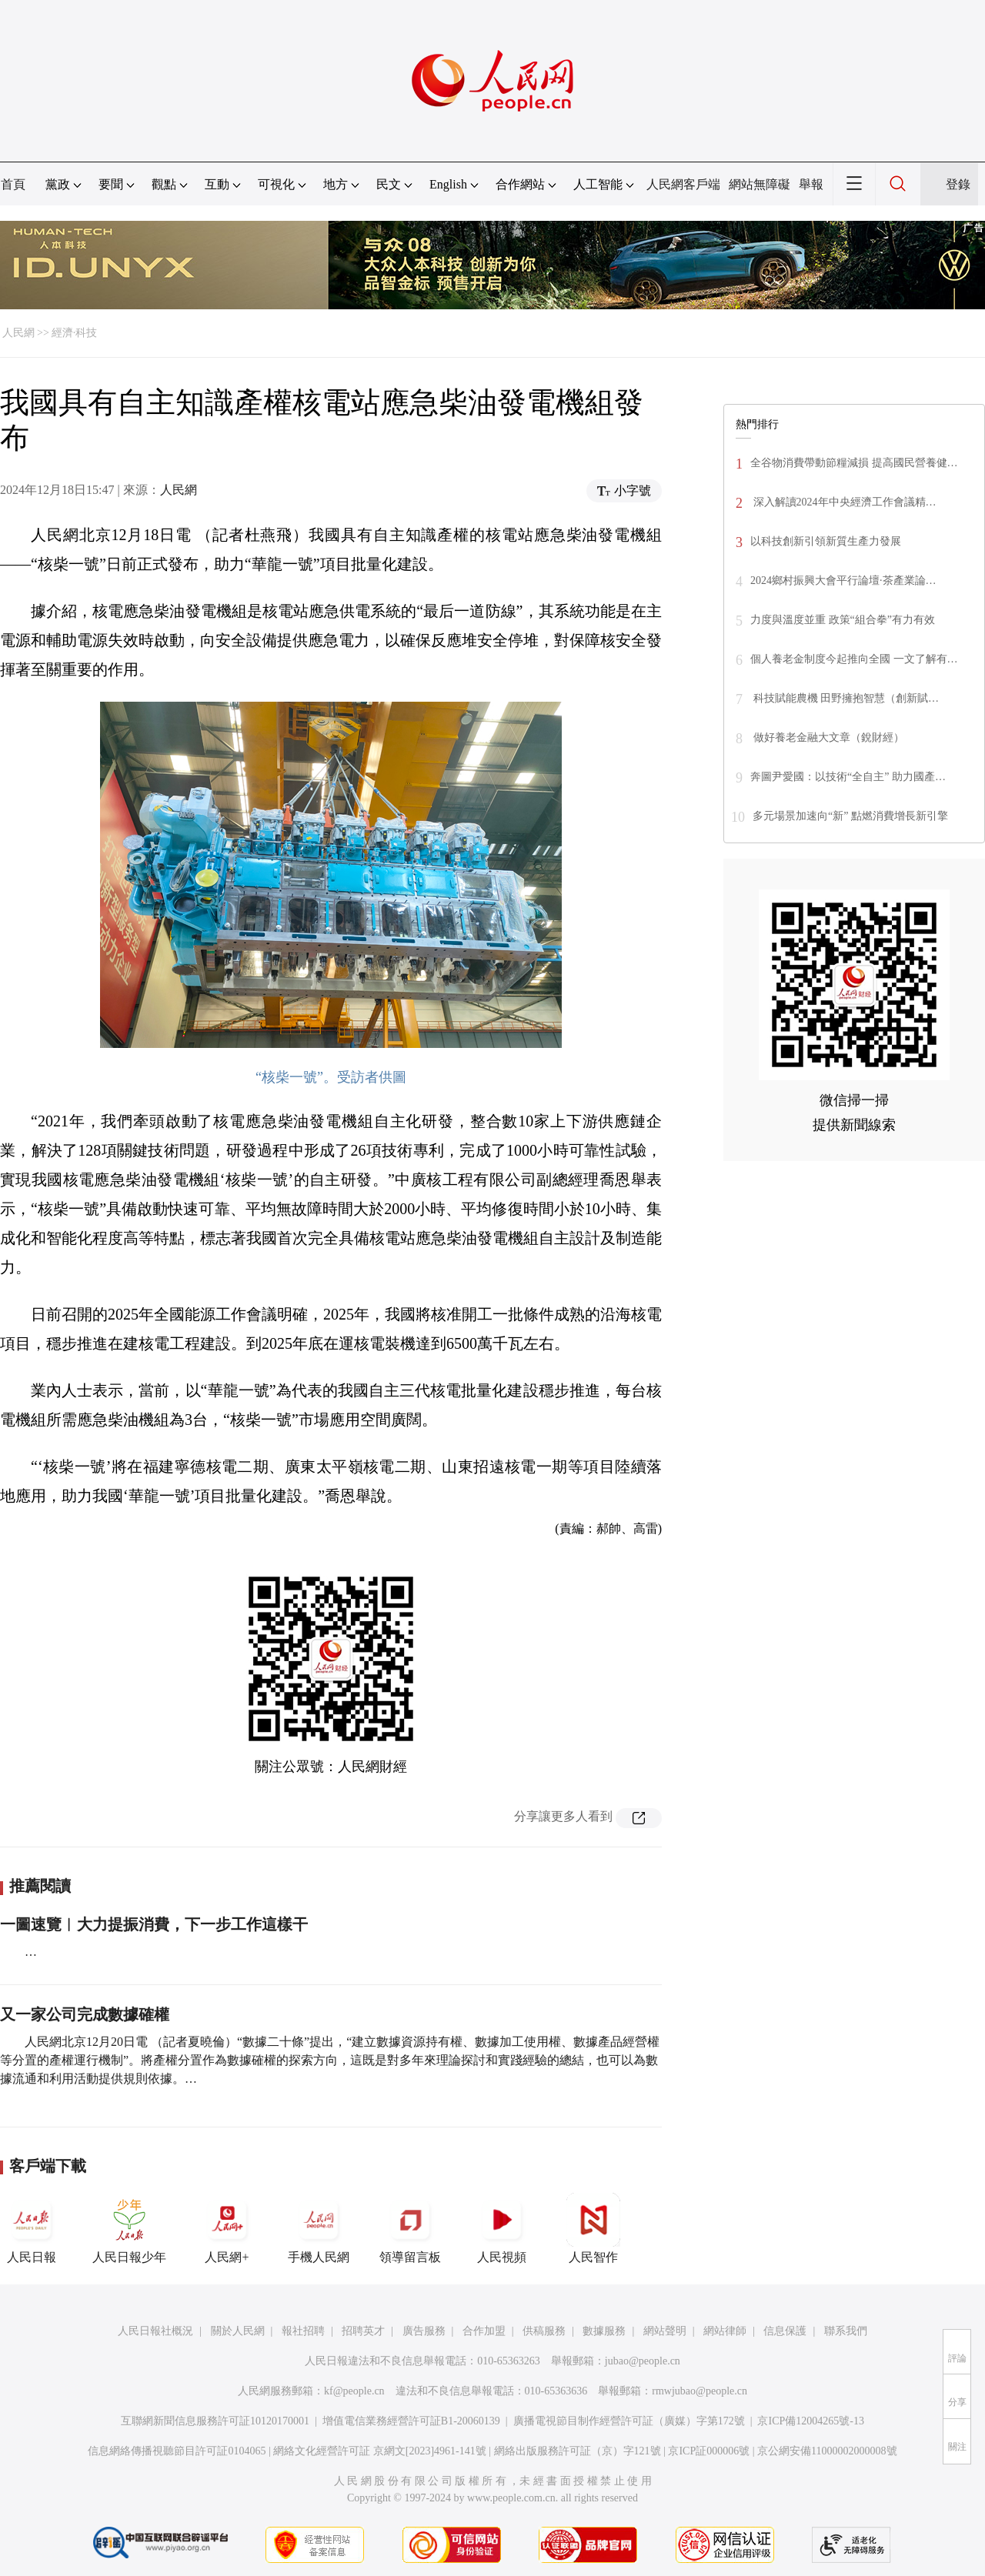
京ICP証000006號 (709, 2451)
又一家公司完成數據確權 (84, 2014)
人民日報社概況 (155, 2331)
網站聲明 (664, 2331)
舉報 (811, 184)
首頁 (13, 184)
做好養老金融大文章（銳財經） (827, 737)
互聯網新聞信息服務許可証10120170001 (215, 2421)
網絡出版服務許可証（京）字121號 (577, 2451)
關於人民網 (238, 2331)
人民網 (18, 333)
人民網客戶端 (683, 184)
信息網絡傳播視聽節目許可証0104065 (176, 2451)
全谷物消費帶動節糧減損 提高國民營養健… (854, 463)
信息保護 (784, 2331)
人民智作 (593, 2228)
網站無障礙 (759, 184)
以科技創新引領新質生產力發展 (825, 541)
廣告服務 (424, 2331)
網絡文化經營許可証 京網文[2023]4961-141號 (379, 2451)
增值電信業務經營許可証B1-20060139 (411, 2421)
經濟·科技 (75, 333)
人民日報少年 (129, 2228)
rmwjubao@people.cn (699, 2391)
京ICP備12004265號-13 (810, 2421)
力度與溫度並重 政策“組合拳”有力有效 (842, 620)
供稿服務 (544, 2331)
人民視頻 (502, 2228)
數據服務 (604, 2331)
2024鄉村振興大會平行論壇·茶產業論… (843, 580)
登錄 (958, 184)
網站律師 (724, 2331)
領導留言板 (410, 2228)
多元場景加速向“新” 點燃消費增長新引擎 (850, 816)
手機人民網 (318, 2228)
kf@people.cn (354, 2391)
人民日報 (31, 2228)
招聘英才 (363, 2331)
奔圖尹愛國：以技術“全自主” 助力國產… (848, 776)
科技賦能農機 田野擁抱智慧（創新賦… (844, 698)
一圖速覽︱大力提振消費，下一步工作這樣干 (154, 1924)
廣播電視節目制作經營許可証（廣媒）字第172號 (629, 2421)
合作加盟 (484, 2331)
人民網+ (227, 2228)
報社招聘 (303, 2331)
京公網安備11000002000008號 (827, 2451)
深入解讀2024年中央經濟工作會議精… (843, 502)
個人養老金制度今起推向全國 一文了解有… (854, 659)
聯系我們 (845, 2331)
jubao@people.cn (642, 2361)
